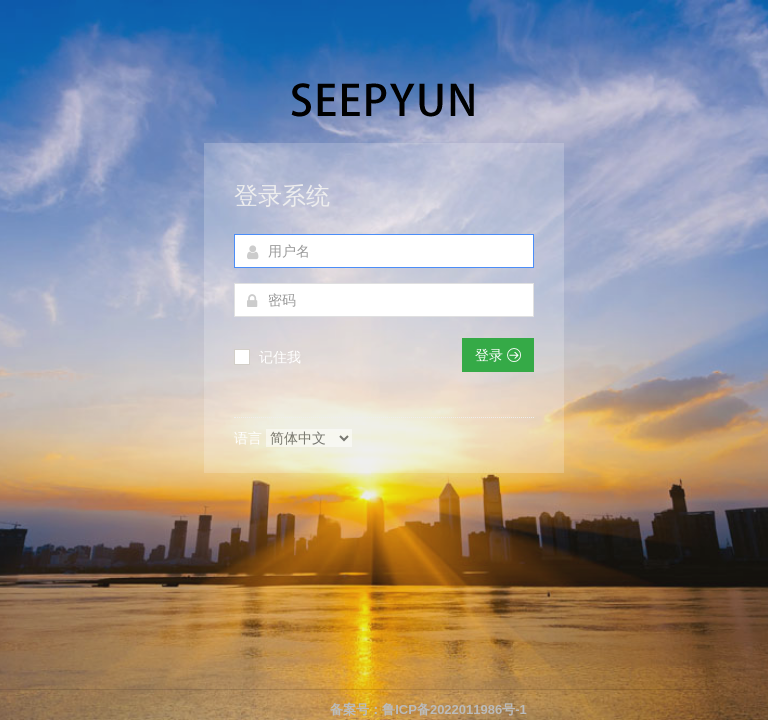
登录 (498, 355)
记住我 (280, 357)
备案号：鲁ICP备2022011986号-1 (428, 709)
